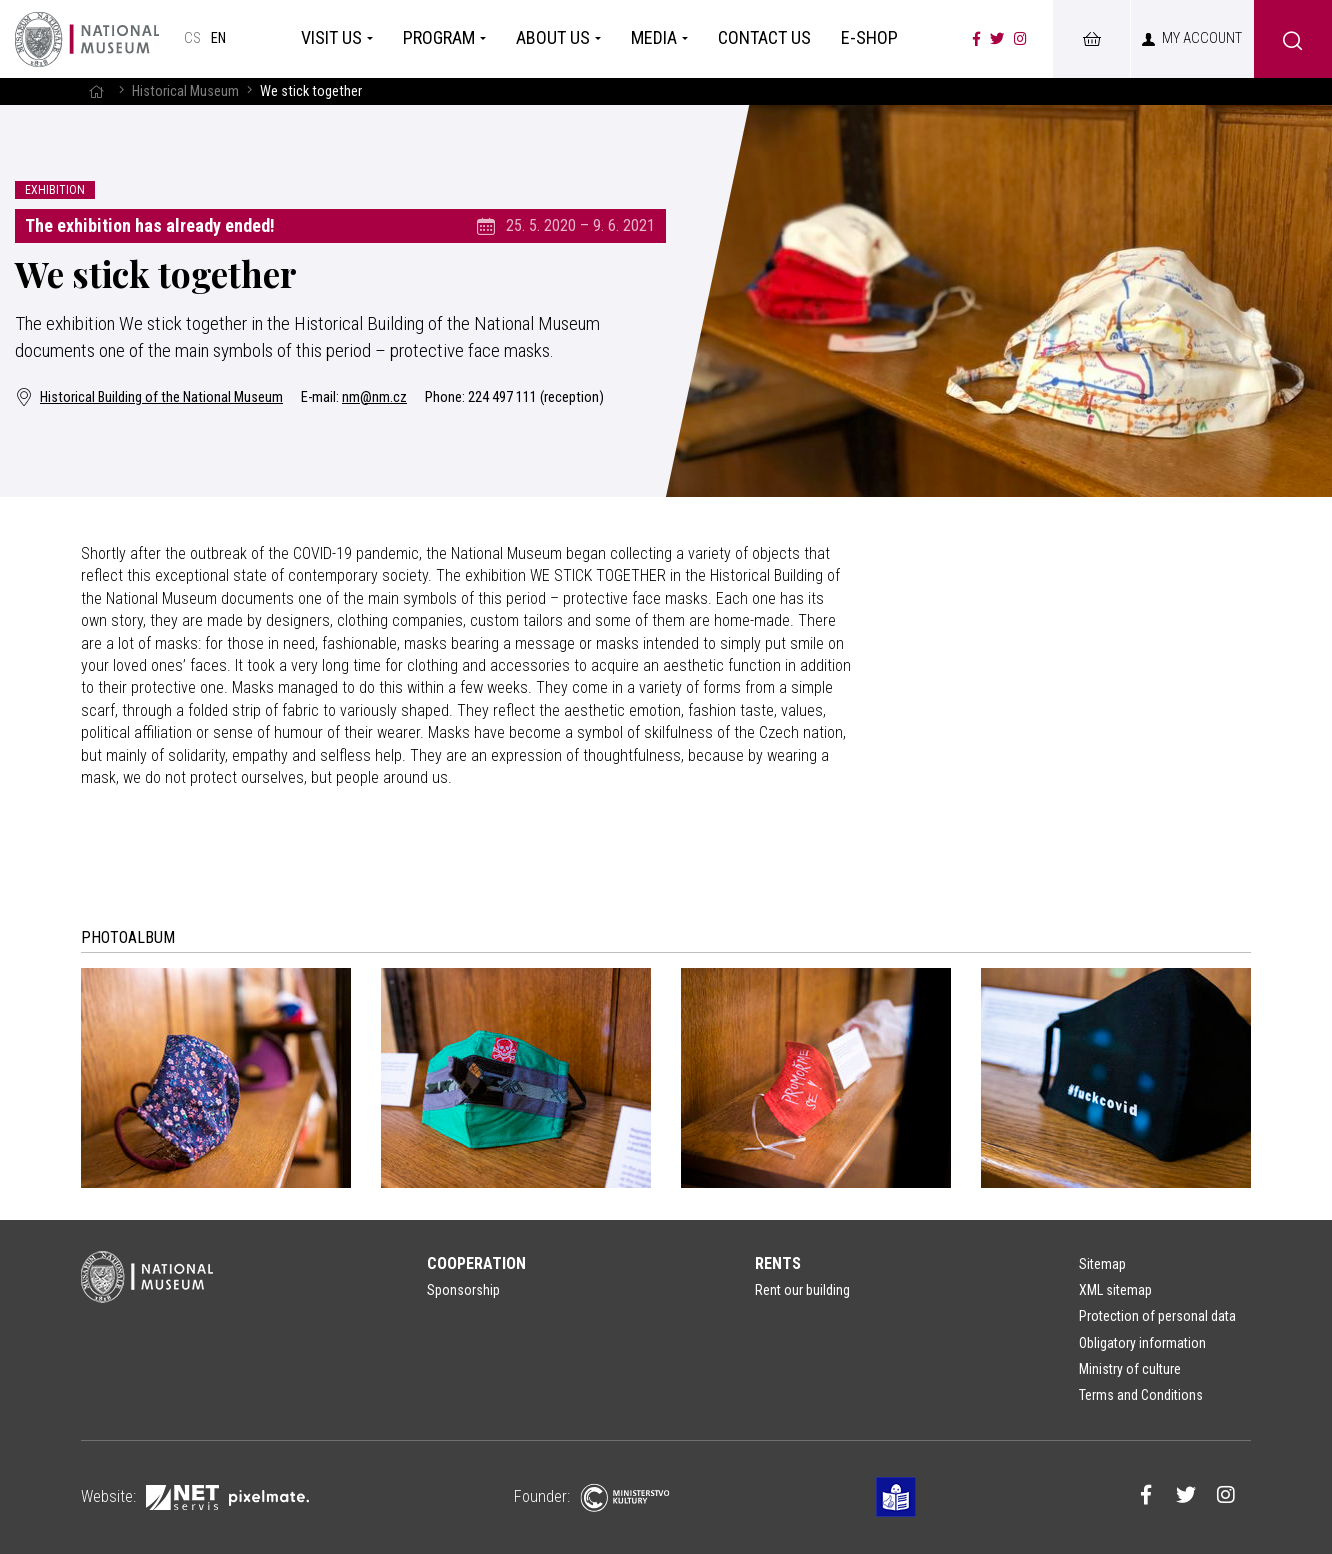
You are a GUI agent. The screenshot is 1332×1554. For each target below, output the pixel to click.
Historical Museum (185, 91)
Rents (778, 1263)
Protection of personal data (1157, 1316)
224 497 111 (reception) (536, 397)
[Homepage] (87, 39)
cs (192, 38)
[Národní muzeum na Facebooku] (976, 39)
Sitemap (1102, 1264)
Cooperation (476, 1263)
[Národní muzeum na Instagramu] (1020, 39)
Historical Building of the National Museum (149, 397)
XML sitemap (1115, 1290)
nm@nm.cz (374, 397)
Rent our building (802, 1290)
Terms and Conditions (1141, 1395)
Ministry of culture (1130, 1369)
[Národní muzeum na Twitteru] (997, 39)
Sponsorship (463, 1290)
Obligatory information (1142, 1343)
